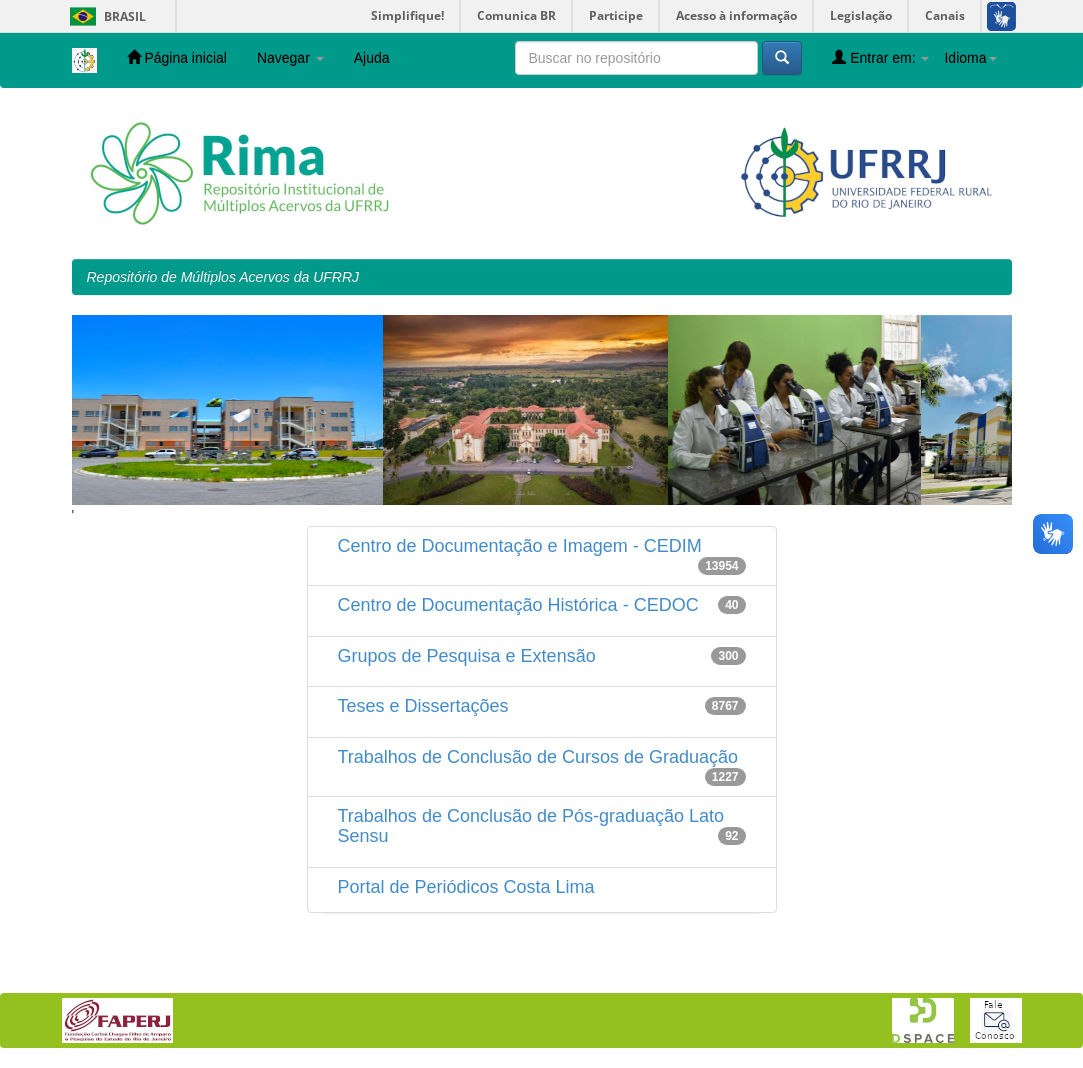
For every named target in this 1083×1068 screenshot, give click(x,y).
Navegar (290, 58)
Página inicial (177, 57)
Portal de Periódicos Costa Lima (466, 887)
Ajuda (372, 58)
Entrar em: (880, 57)
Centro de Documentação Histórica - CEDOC (518, 605)
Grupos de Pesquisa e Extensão (467, 656)
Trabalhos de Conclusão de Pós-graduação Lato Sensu (531, 826)
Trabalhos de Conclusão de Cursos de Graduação (538, 757)
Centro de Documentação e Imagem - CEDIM (520, 546)
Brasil (104, 16)
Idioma (970, 58)
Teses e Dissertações (423, 706)
